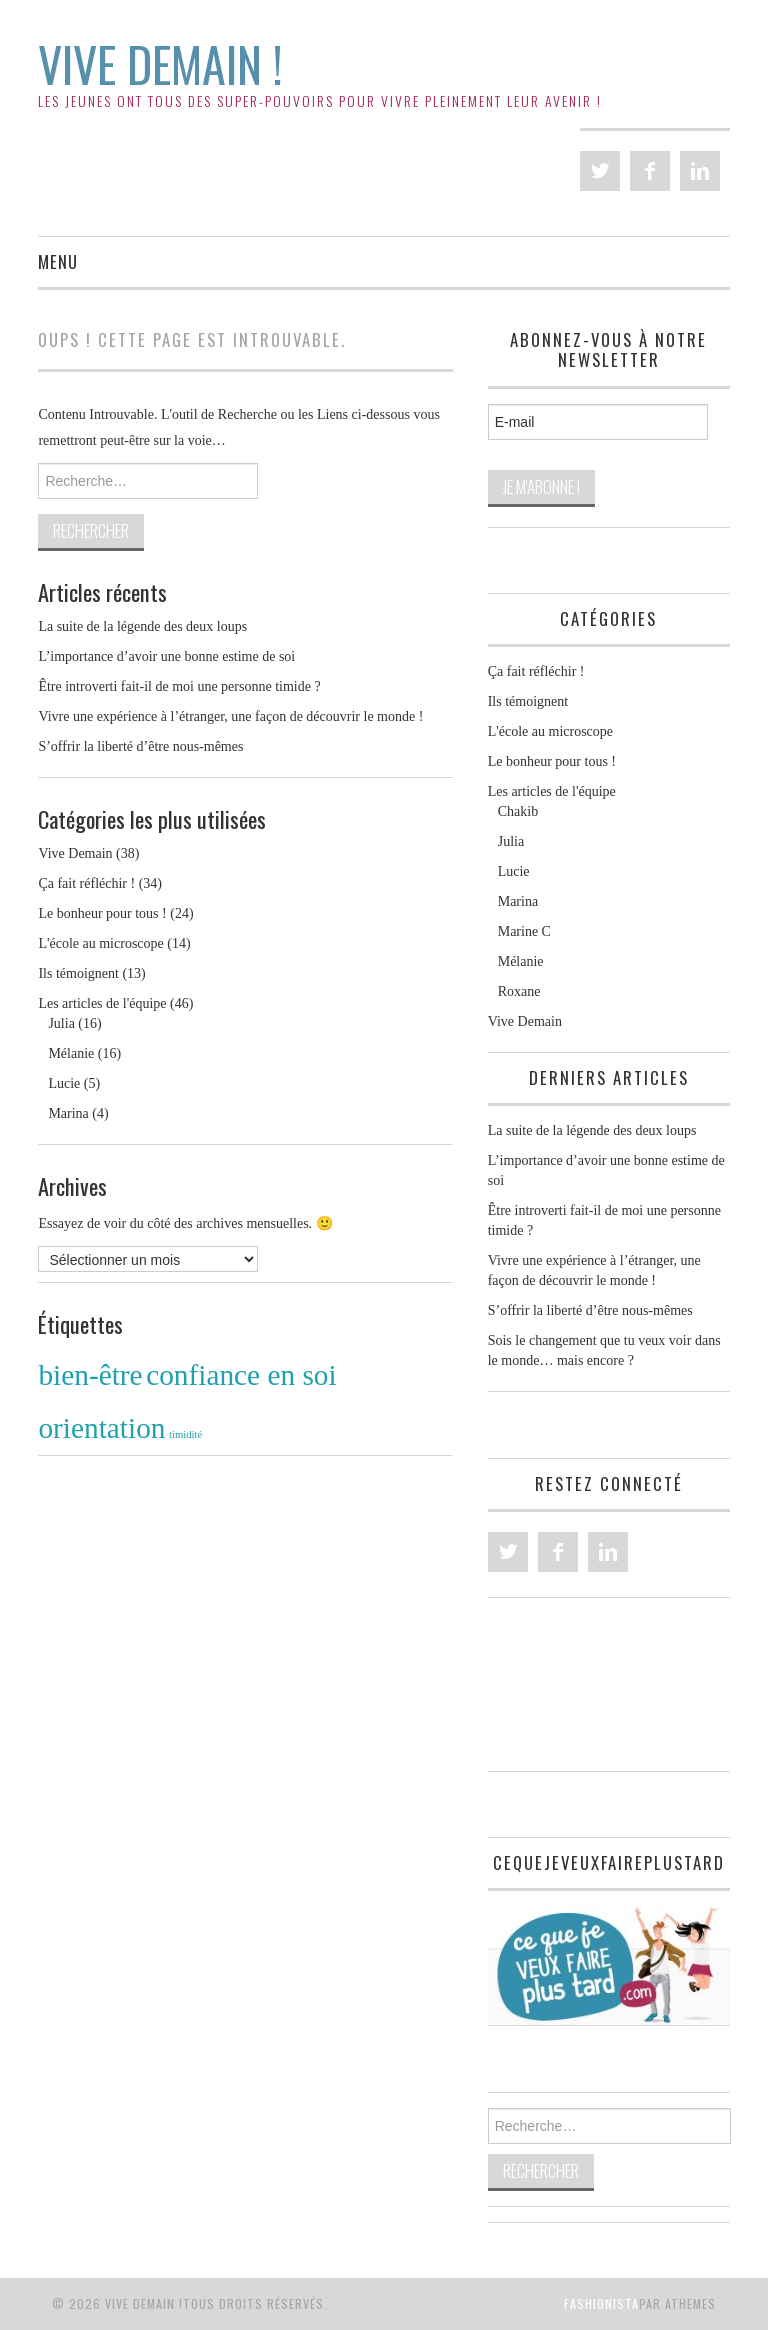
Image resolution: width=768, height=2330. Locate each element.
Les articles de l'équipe (102, 1003)
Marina (68, 1113)
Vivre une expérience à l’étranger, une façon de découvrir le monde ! (230, 716)
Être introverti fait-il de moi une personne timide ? (179, 686)
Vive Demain (75, 853)
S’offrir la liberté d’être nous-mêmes (140, 746)
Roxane (519, 991)
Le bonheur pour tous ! (102, 913)
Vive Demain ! (160, 63)
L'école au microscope (100, 943)
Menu (58, 261)
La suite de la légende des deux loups (142, 626)
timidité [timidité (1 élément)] (185, 1434)
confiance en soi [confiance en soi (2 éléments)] (241, 1375)
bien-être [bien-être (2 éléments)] (90, 1375)
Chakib (518, 811)
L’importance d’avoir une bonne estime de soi (166, 656)
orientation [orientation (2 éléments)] (101, 1428)
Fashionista (601, 2303)
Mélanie (71, 1053)
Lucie (64, 1083)
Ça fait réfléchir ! (86, 883)
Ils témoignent (78, 973)
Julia (61, 1023)
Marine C (524, 931)
